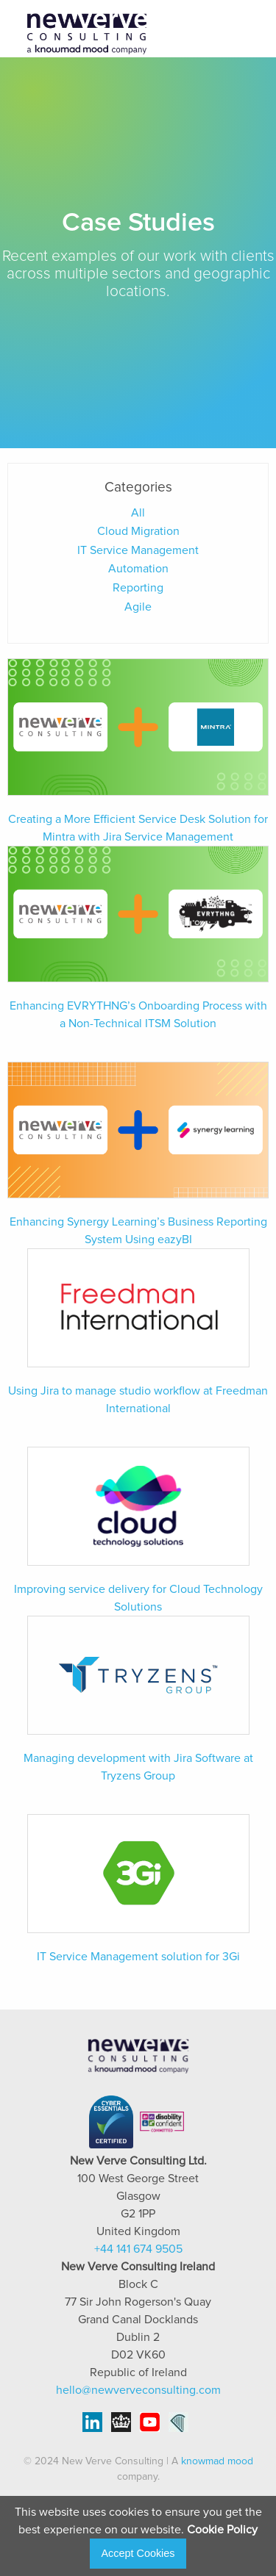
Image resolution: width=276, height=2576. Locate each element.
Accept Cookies (138, 2553)
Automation (138, 569)
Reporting (138, 588)
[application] (272, 2572)
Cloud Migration (138, 531)
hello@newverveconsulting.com (138, 2390)
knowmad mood (217, 2461)
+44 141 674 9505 (138, 2249)
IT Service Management (138, 550)
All (138, 513)
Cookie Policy (222, 2530)
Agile (138, 607)
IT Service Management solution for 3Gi (138, 1956)
